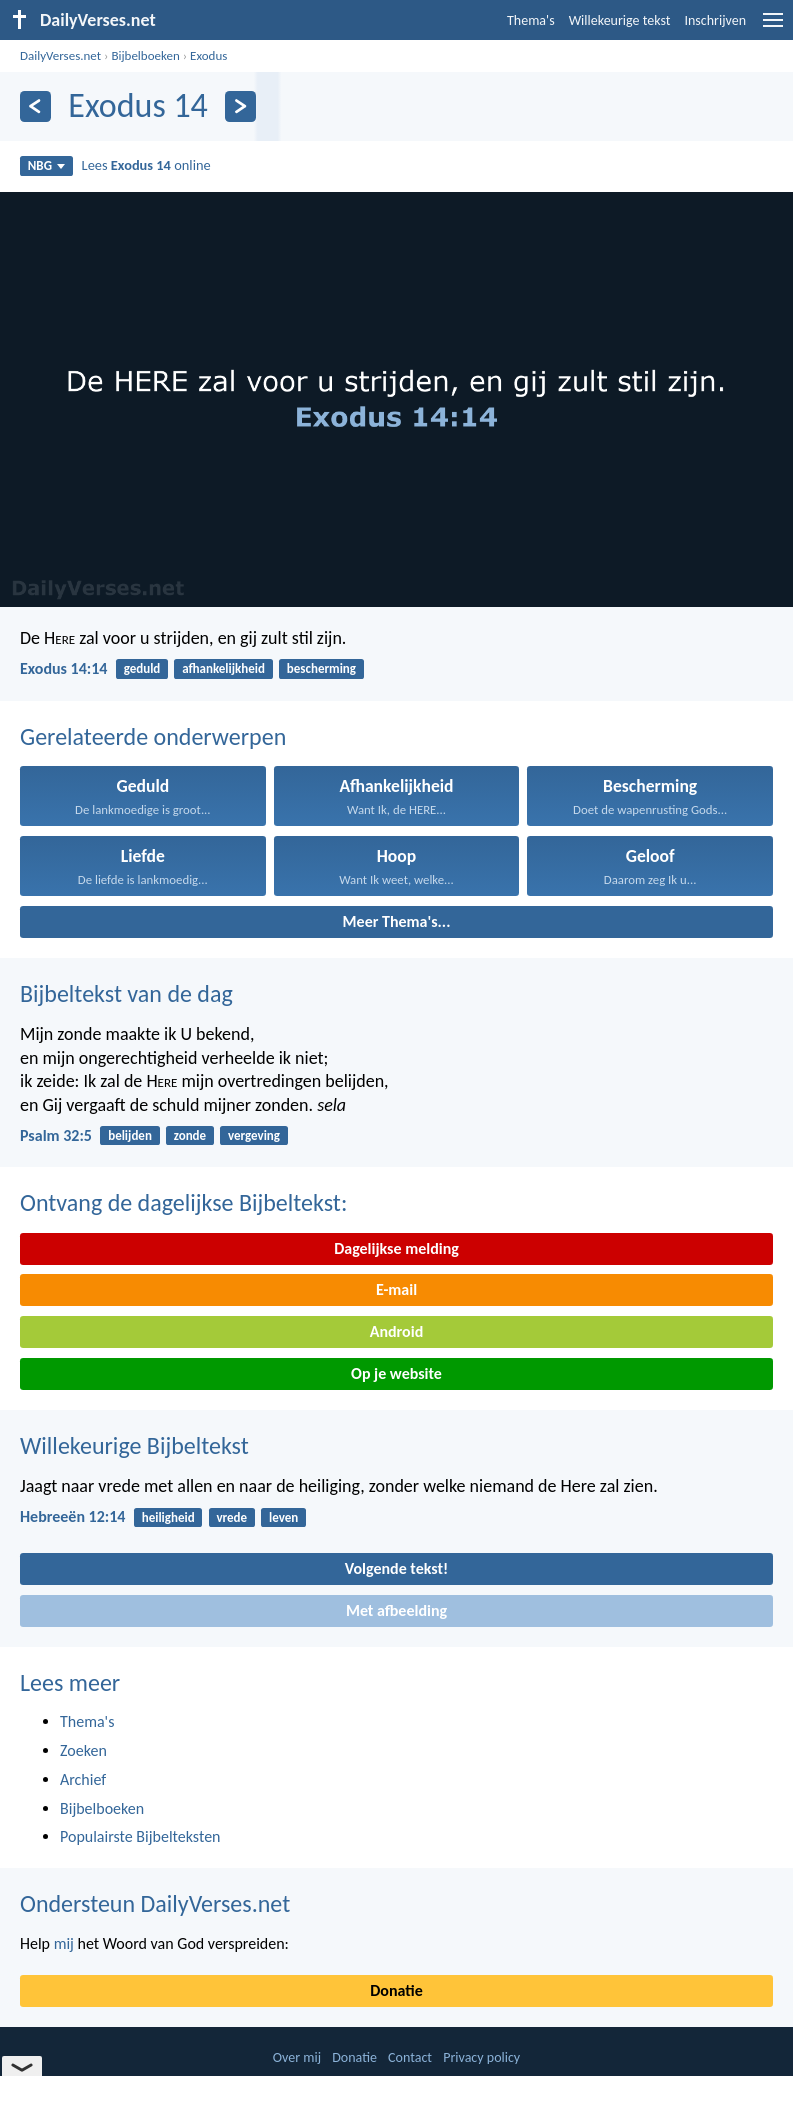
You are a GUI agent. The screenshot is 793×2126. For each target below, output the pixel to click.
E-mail (396, 1289)
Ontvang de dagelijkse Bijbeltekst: (183, 1202)
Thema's (531, 20)
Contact (410, 2057)
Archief (83, 1779)
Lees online (146, 165)
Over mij (297, 2057)
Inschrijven (715, 20)
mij (64, 1943)
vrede (231, 1517)
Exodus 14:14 (63, 668)
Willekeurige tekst (620, 20)
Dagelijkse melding (396, 1248)
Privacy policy (481, 2057)
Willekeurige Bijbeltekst (134, 1445)
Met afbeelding (396, 1610)
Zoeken (83, 1750)
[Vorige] (35, 106)
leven (283, 1517)
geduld (142, 668)
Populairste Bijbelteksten (140, 1836)
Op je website (396, 1373)
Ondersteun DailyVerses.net (155, 1903)
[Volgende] (240, 106)
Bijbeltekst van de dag (126, 993)
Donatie (396, 1990)
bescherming (321, 668)
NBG (46, 165)
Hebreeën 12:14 (72, 1516)
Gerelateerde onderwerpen (153, 736)
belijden (130, 1135)
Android (396, 1331)
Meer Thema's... (397, 921)
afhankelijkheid (223, 668)
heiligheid (168, 1517)
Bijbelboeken (145, 55)
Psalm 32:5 (56, 1135)
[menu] (773, 27)
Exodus (208, 55)
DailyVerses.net (60, 55)
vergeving (254, 1135)
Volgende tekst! (396, 1568)
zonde (190, 1135)
